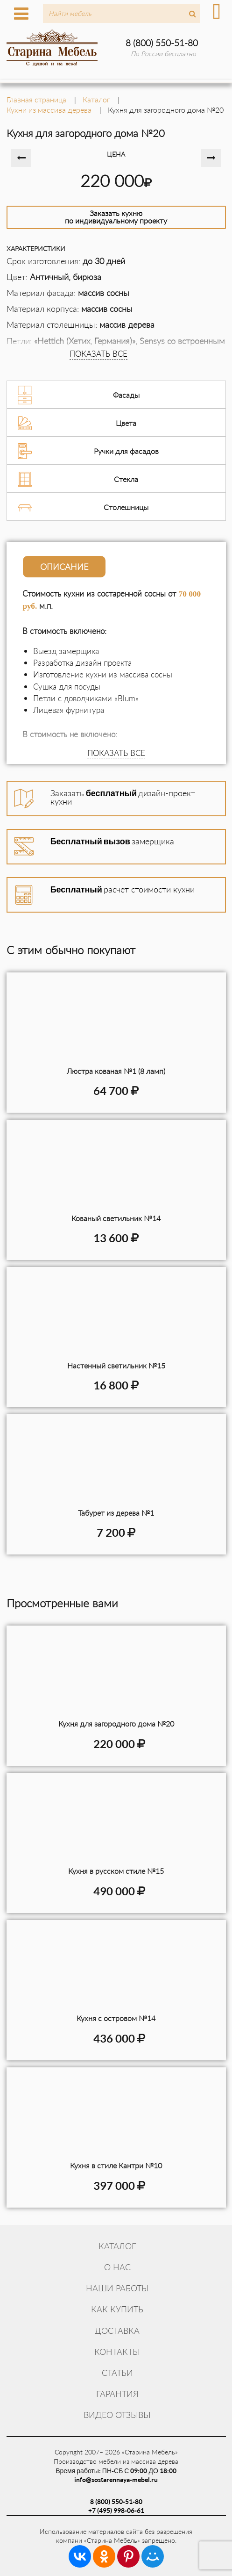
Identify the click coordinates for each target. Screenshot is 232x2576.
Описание (64, 566)
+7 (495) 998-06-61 (116, 2510)
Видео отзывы (117, 2415)
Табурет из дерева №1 (116, 1512)
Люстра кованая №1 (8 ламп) (116, 1070)
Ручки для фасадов (126, 450)
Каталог (117, 2246)
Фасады (126, 394)
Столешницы (126, 507)
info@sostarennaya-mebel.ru (116, 2479)
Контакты (117, 2351)
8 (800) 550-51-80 (162, 42)
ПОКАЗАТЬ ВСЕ (98, 354)
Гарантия (117, 2394)
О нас (117, 2267)
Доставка (117, 2330)
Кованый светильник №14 (116, 1218)
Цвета (126, 422)
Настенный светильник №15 (116, 1365)
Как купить (117, 2309)
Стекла (126, 479)
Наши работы (117, 2288)
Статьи (117, 2372)
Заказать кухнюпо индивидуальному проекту (116, 217)
